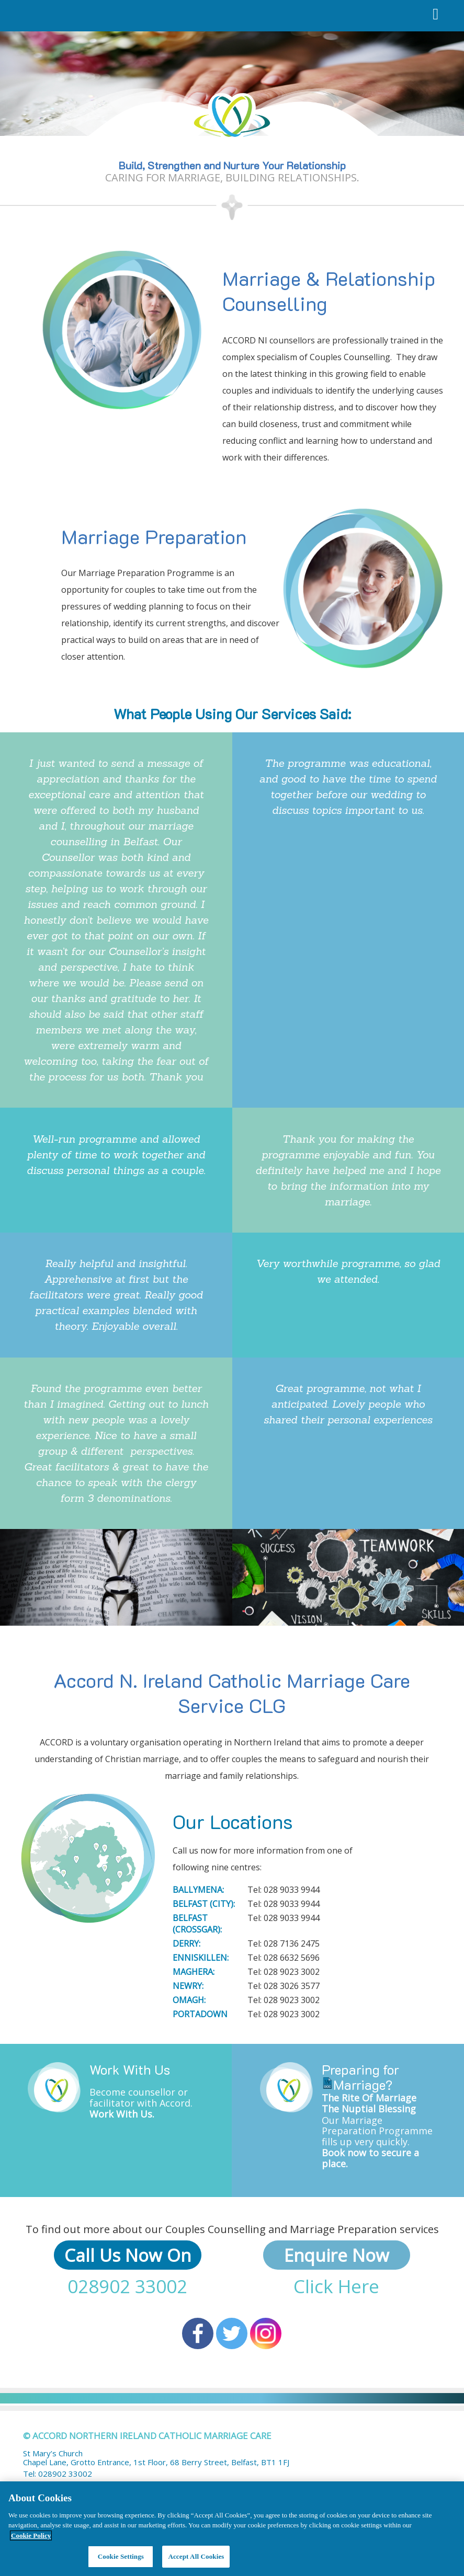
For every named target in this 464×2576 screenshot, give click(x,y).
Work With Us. (121, 2114)
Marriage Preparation (153, 536)
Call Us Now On (127, 2255)
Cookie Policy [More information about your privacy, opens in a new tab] (31, 2535)
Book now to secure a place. (370, 2158)
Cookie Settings (121, 2556)
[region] (232, 2528)
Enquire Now (336, 2255)
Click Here (336, 2286)
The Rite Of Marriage (369, 2097)
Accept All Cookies (196, 2556)
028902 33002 (127, 2286)
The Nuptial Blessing (369, 2108)
